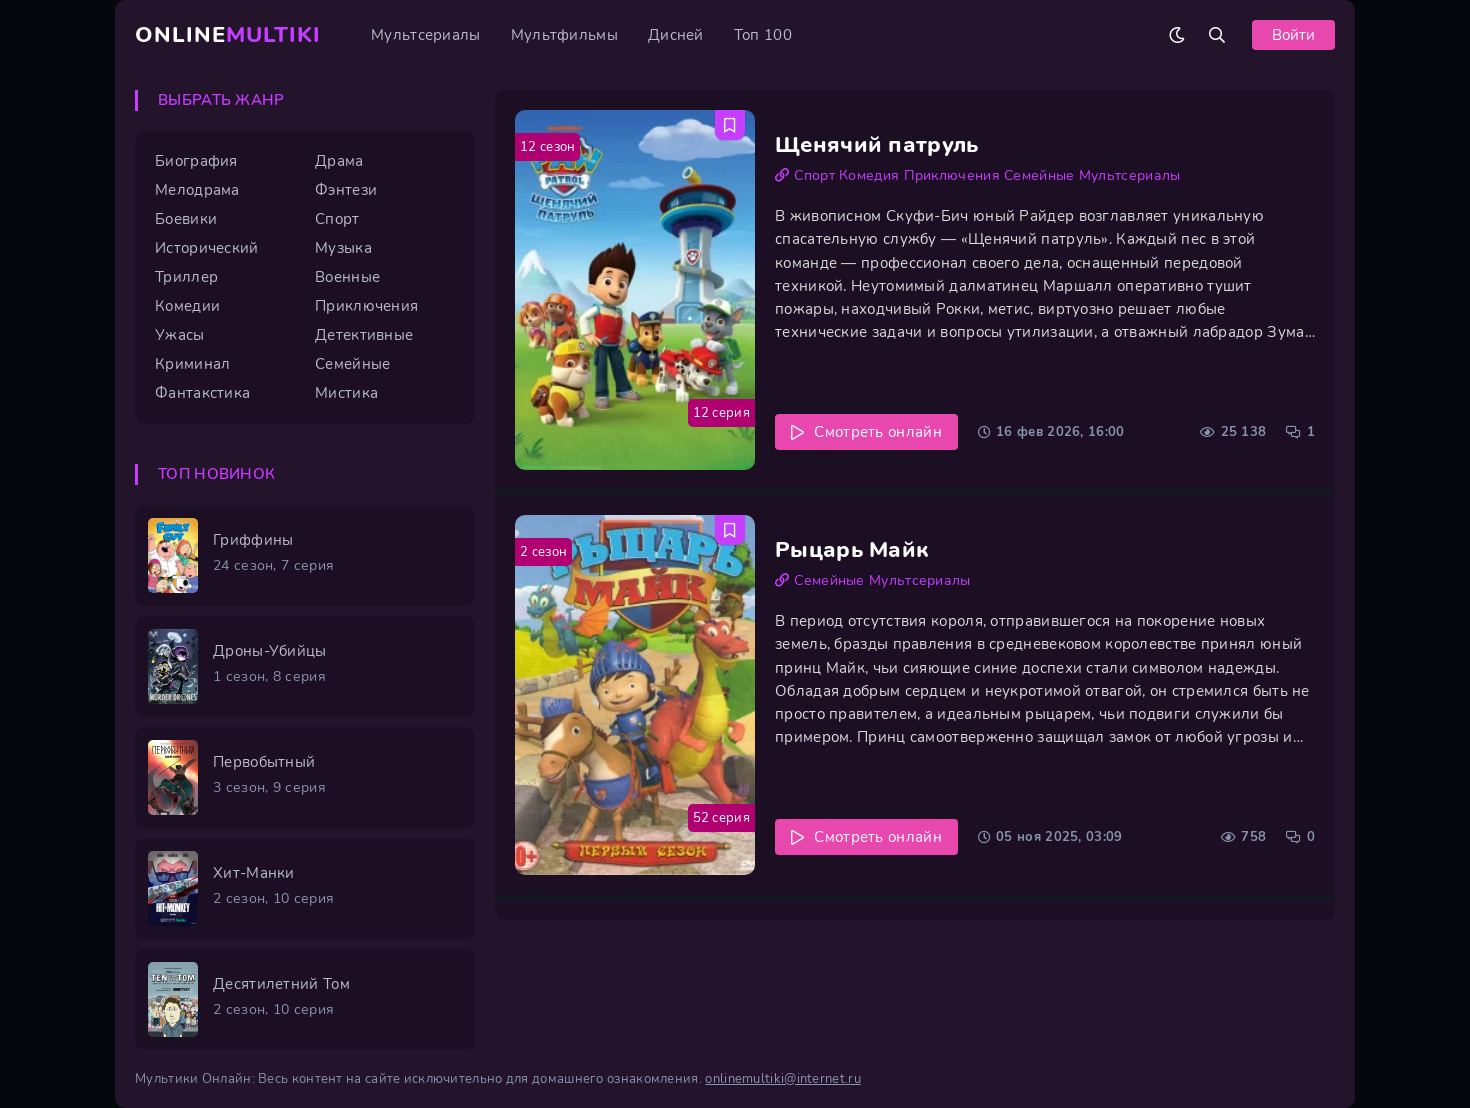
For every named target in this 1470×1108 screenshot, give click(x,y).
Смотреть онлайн (878, 432)
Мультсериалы (426, 35)
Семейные (1039, 175)
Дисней (676, 35)
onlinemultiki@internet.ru (783, 1079)
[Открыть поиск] (1217, 35)
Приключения (952, 175)
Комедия (869, 175)
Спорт (814, 175)
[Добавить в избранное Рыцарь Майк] (730, 530)
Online (228, 35)
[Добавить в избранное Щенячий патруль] (730, 125)
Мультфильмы (564, 35)
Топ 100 (763, 35)
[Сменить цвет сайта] (1177, 35)
